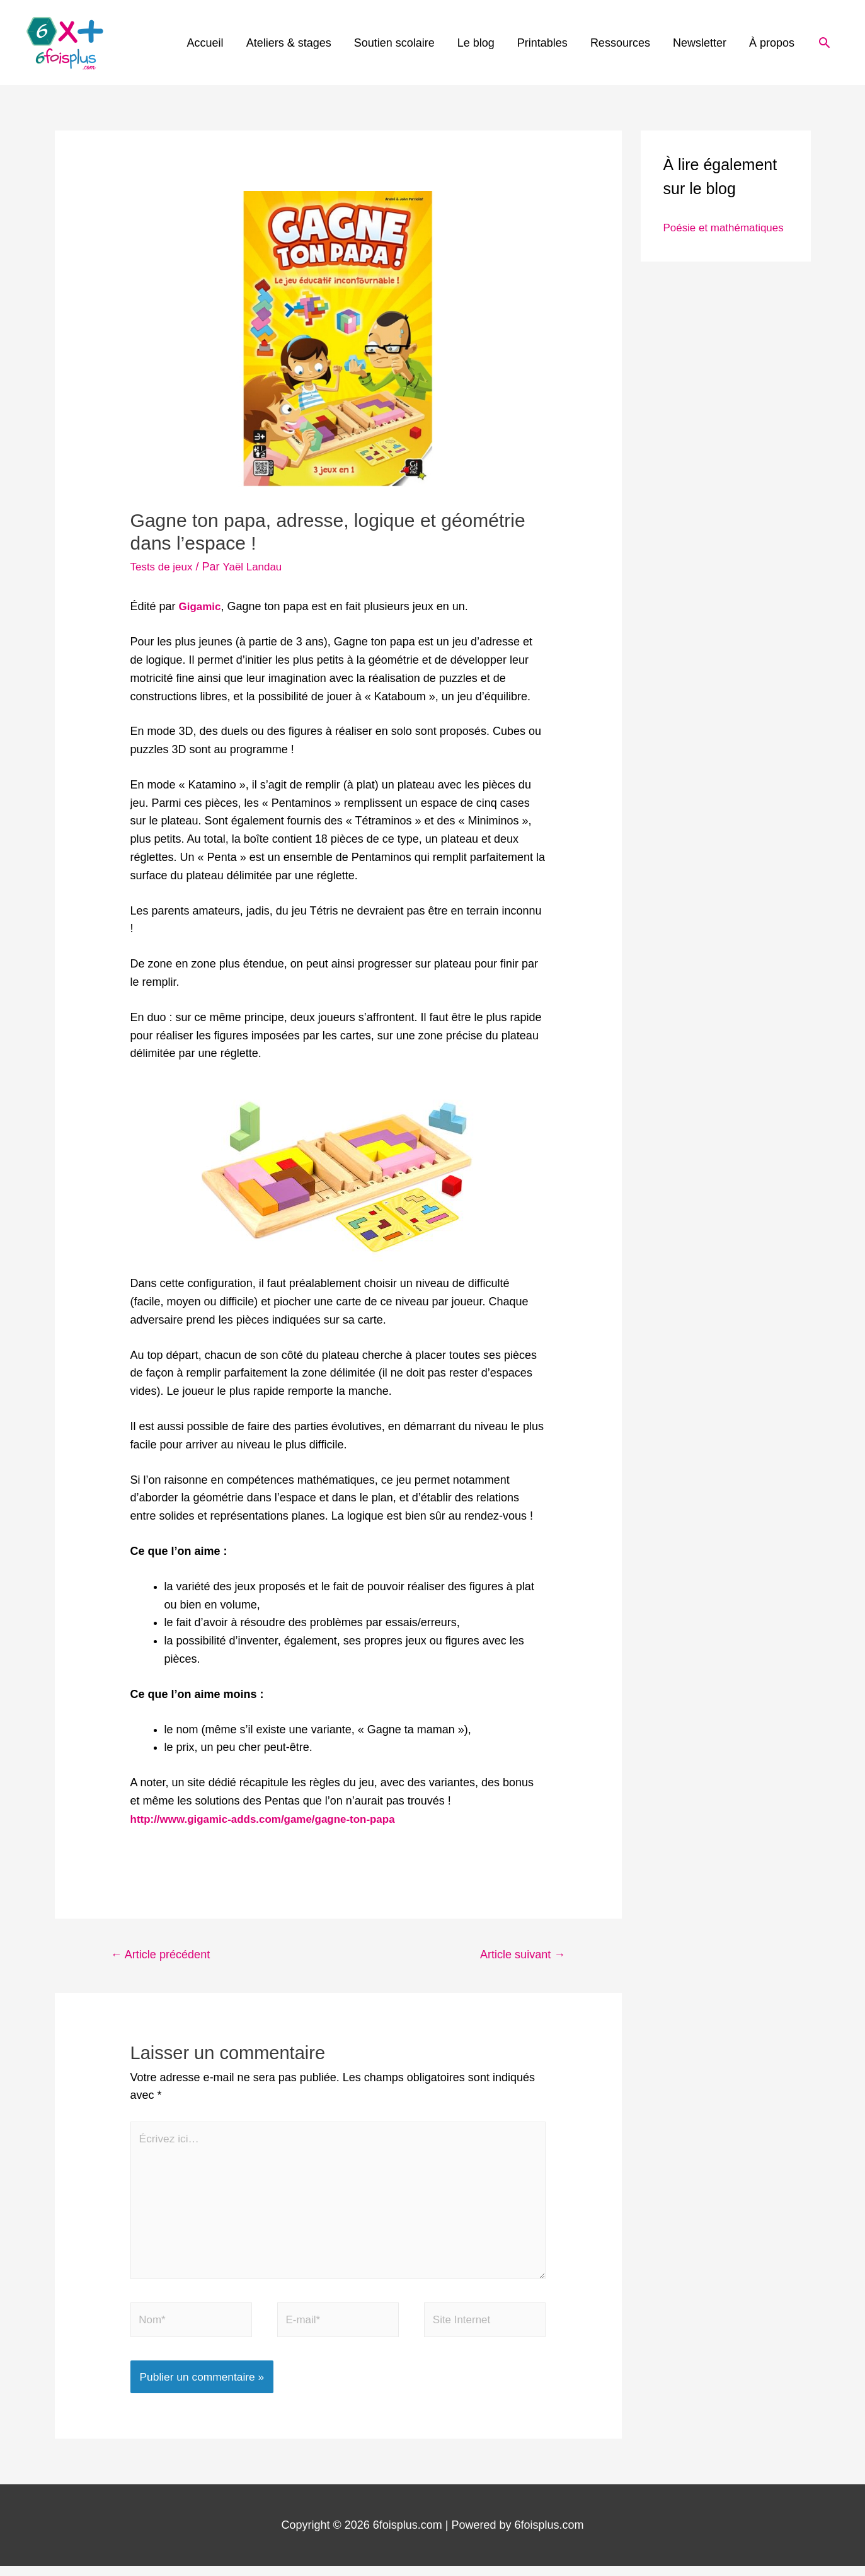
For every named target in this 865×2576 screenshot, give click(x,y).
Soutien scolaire (394, 43)
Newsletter (699, 43)
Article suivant (519, 1954)
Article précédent (164, 1954)
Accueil (205, 43)
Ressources (620, 43)
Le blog (476, 43)
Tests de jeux (163, 566)
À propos (771, 43)
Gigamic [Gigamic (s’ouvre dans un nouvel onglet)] (201, 606)
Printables (542, 43)
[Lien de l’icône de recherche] (824, 42)
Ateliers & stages (288, 43)
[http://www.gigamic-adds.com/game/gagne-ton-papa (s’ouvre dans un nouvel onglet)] (270, 1818)
